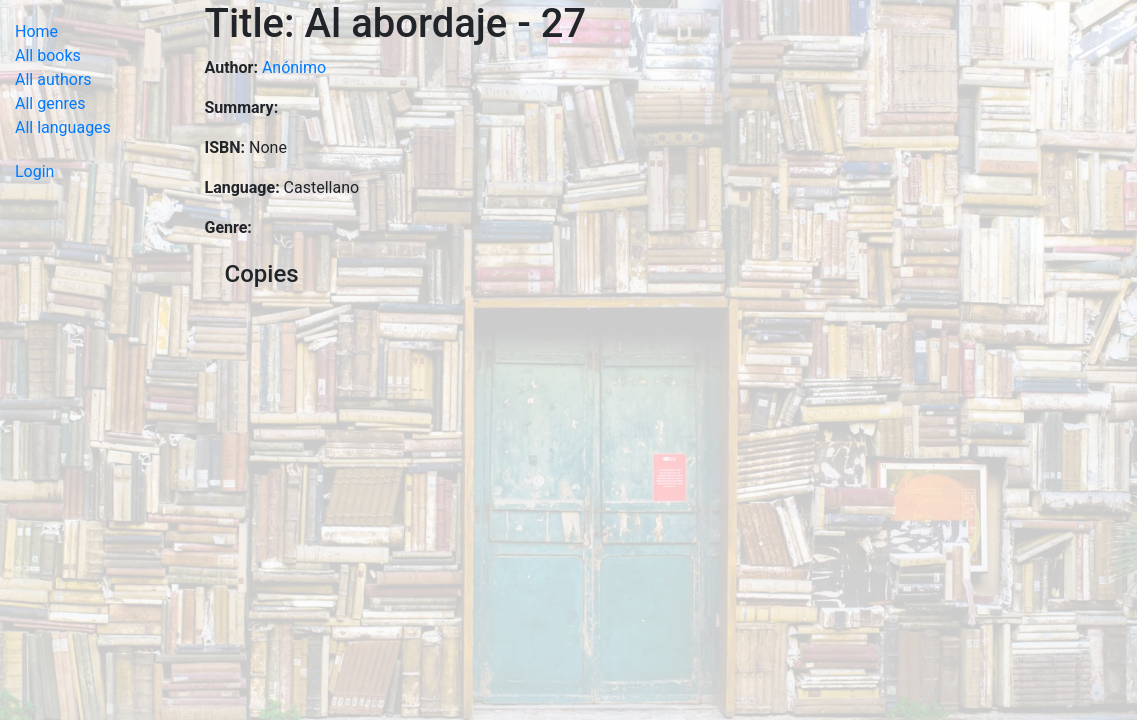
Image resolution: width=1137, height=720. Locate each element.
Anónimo (294, 67)
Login (34, 171)
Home (36, 31)
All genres (50, 103)
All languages (63, 127)
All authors (53, 79)
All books (48, 55)
